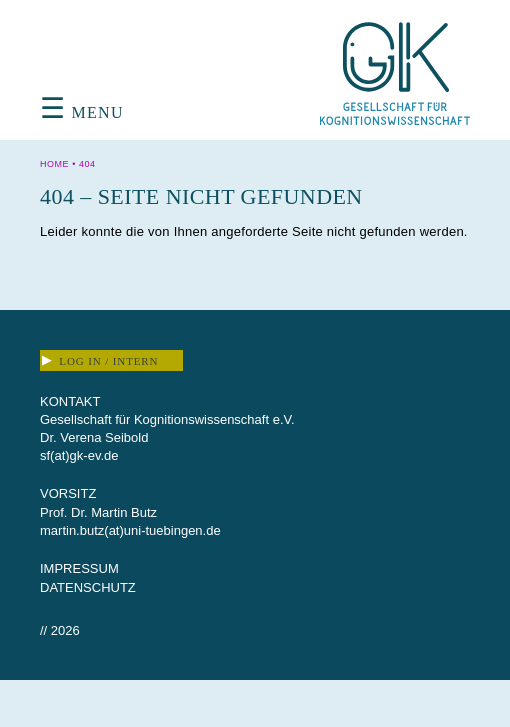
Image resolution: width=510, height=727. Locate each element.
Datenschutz (88, 587)
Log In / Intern (100, 361)
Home (54, 164)
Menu (82, 112)
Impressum (79, 568)
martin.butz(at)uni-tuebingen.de (130, 530)
